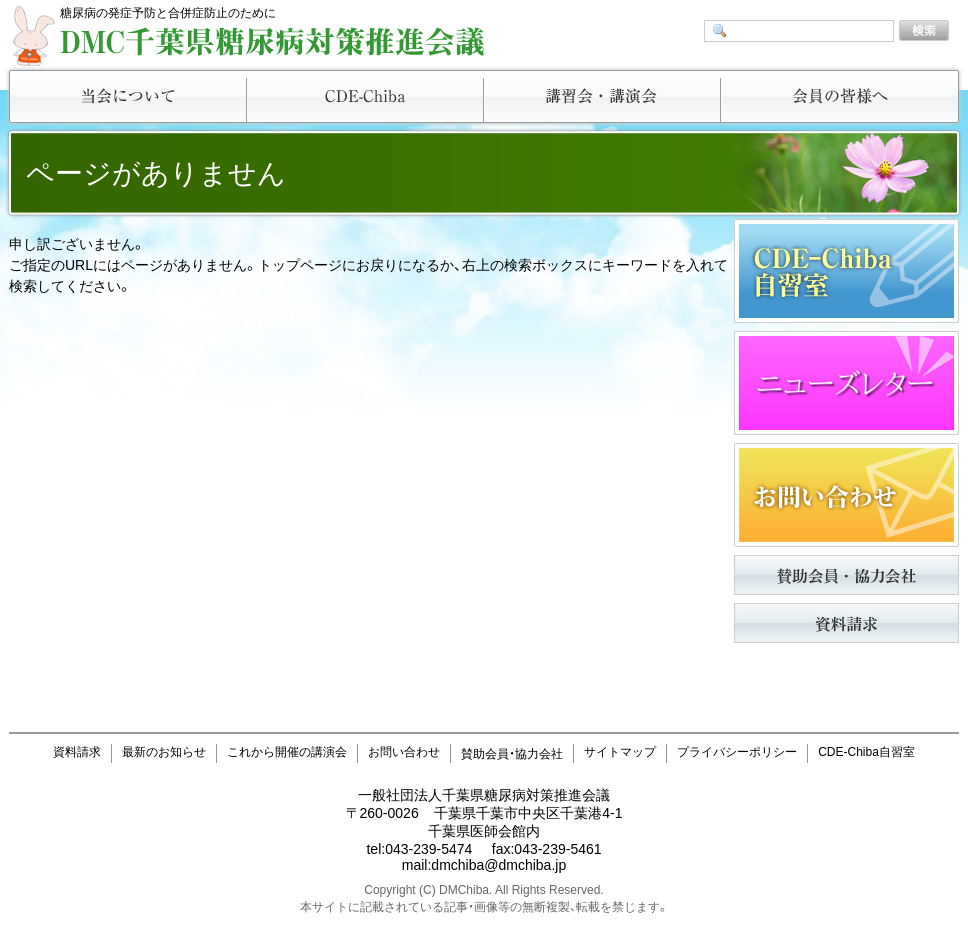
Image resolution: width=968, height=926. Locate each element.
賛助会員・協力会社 (512, 754)
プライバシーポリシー (737, 752)
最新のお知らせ (164, 752)
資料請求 (77, 752)
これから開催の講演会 (287, 752)
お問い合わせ (404, 752)
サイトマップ (620, 752)
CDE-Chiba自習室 (866, 752)
